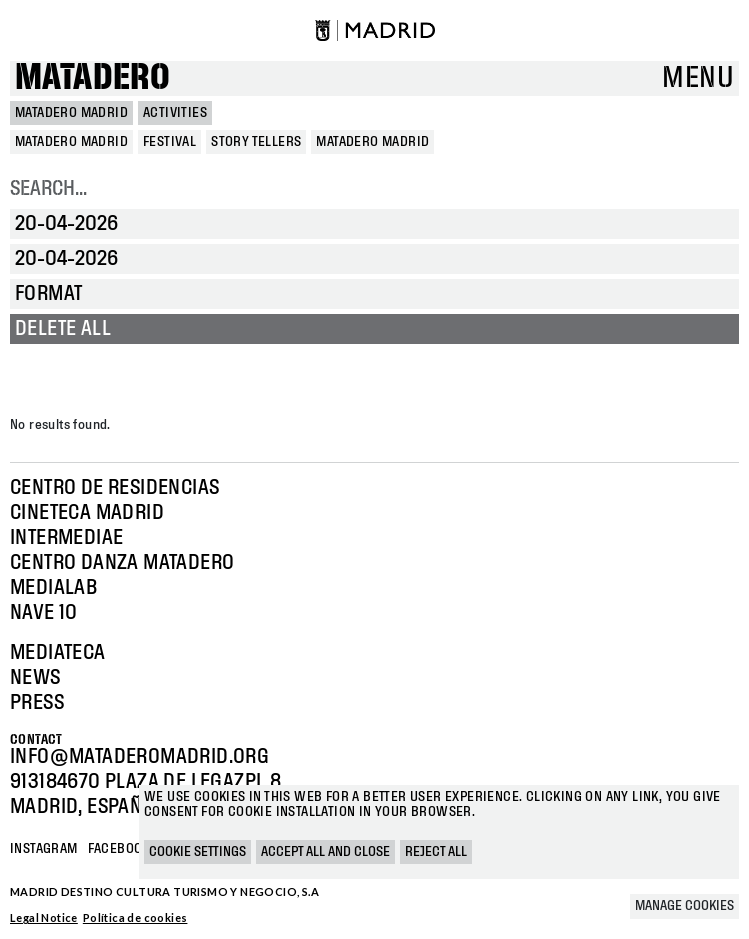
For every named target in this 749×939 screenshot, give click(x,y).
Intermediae (66, 538)
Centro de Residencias (114, 488)
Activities (175, 113)
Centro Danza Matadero (122, 563)
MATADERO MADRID (71, 113)
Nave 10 (44, 613)
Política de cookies (135, 917)
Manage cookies (684, 906)
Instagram (44, 849)
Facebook (119, 849)
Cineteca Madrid (87, 513)
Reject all (436, 852)
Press (37, 703)
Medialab (53, 588)
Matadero (92, 78)
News (35, 678)
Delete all (63, 329)
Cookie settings (197, 852)
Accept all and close (325, 852)
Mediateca (58, 653)
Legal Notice (44, 917)
